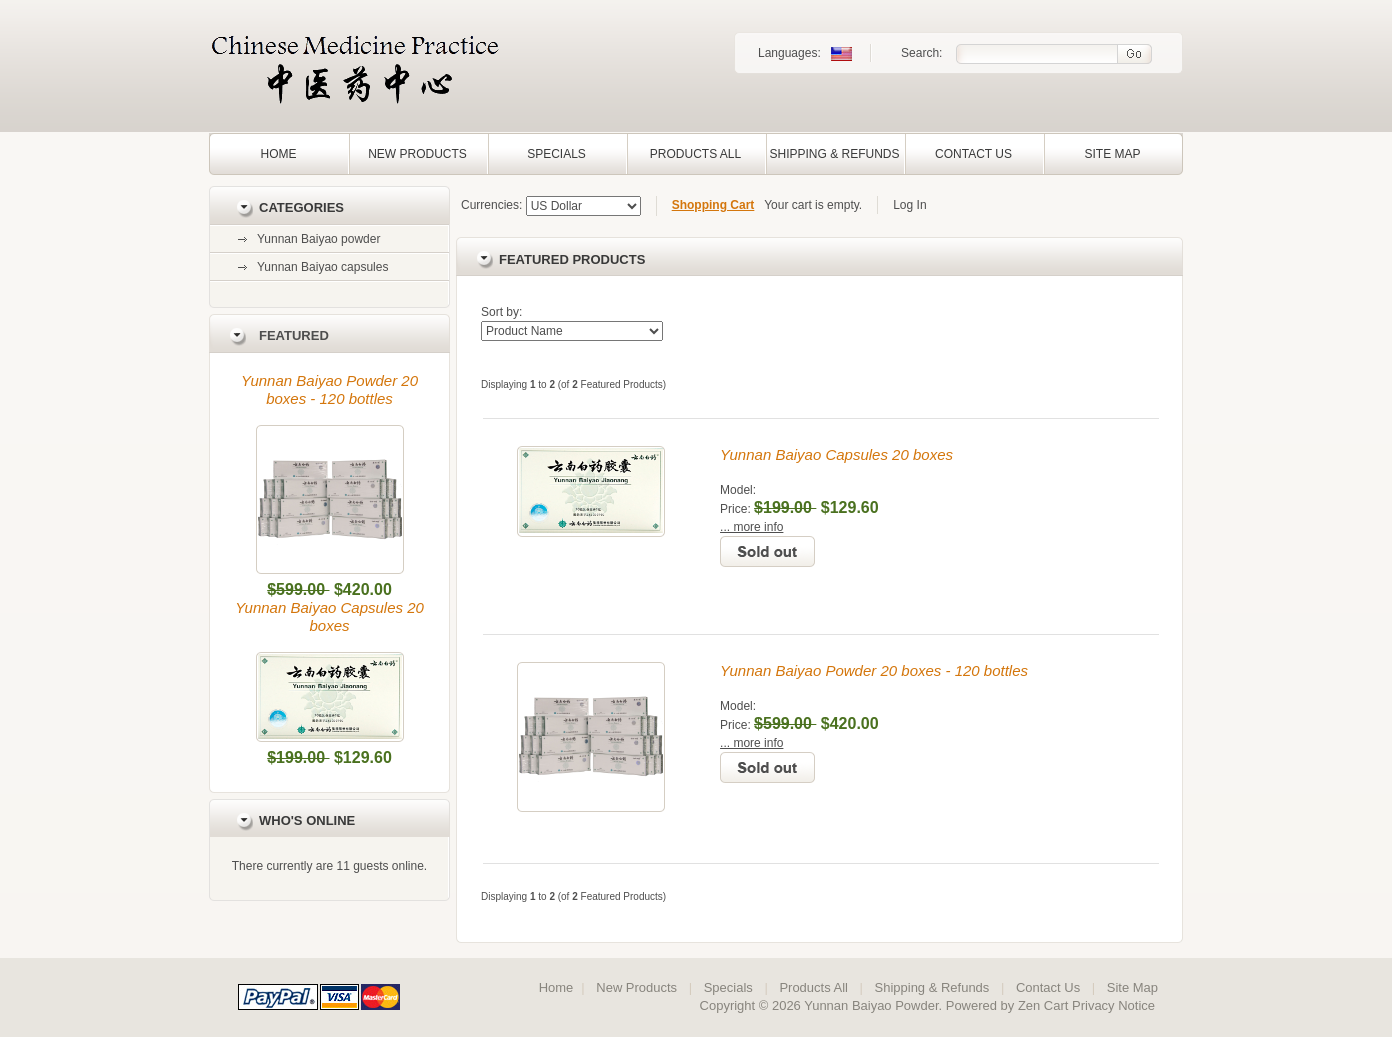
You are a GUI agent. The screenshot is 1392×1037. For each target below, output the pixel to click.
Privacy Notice (1113, 1005)
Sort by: (501, 312)
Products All (695, 154)
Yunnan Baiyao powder (318, 239)
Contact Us (973, 154)
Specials (556, 154)
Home (279, 154)
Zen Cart (1043, 1005)
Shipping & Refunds (834, 154)
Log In (909, 205)
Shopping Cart (713, 205)
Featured (294, 335)
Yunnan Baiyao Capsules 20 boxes (329, 616)
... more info (751, 527)
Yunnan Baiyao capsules (322, 267)
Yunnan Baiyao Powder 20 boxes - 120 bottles (329, 389)
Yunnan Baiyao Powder (871, 1005)
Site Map (1112, 154)
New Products (417, 154)
